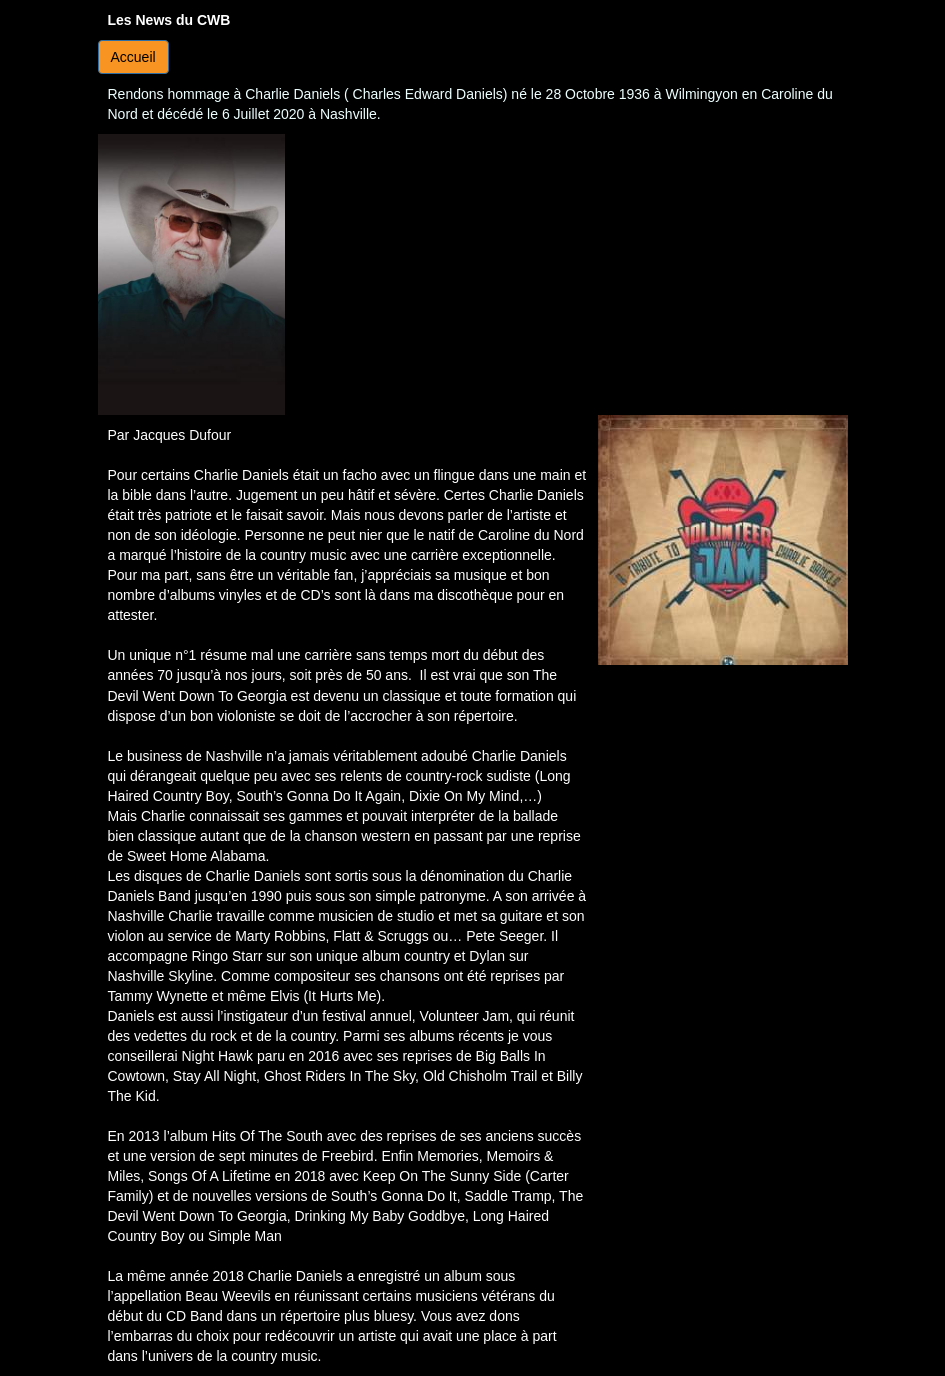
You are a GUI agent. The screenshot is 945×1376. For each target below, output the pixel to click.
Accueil (133, 57)
